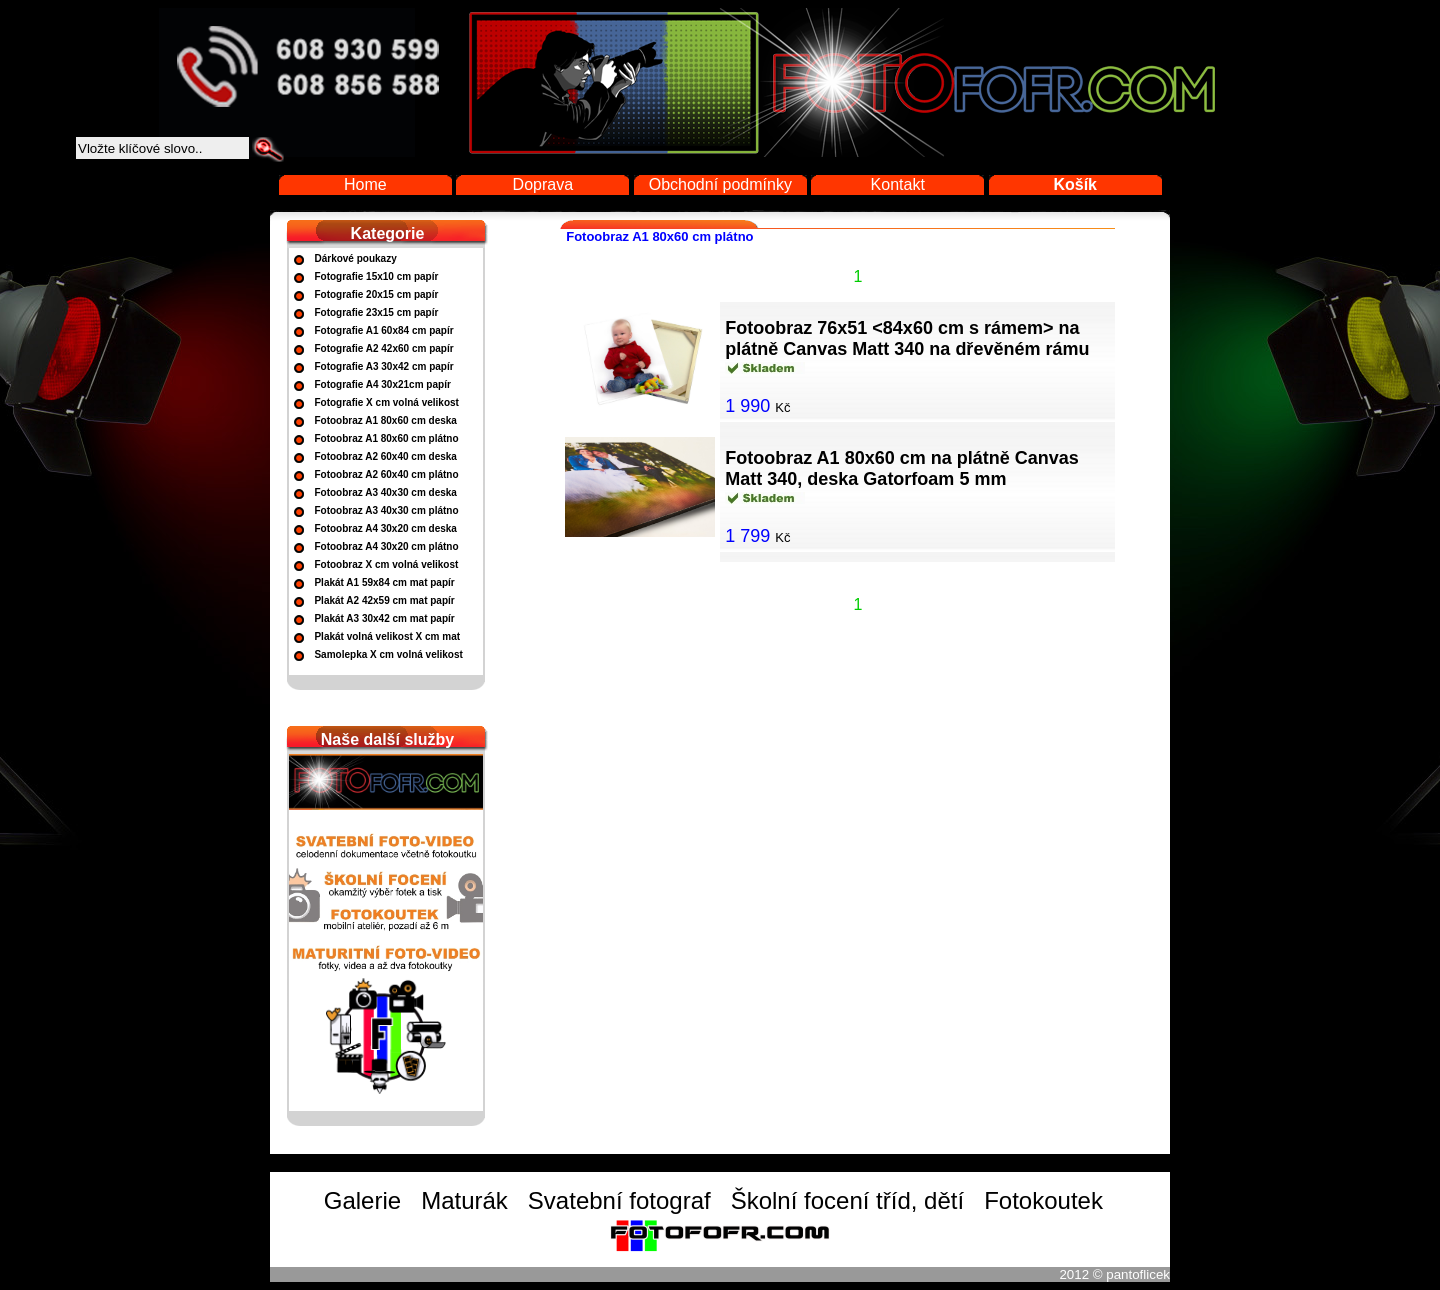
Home (365, 184)
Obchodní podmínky (720, 184)
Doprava (543, 184)
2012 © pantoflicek (1114, 1274)
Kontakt (898, 184)
